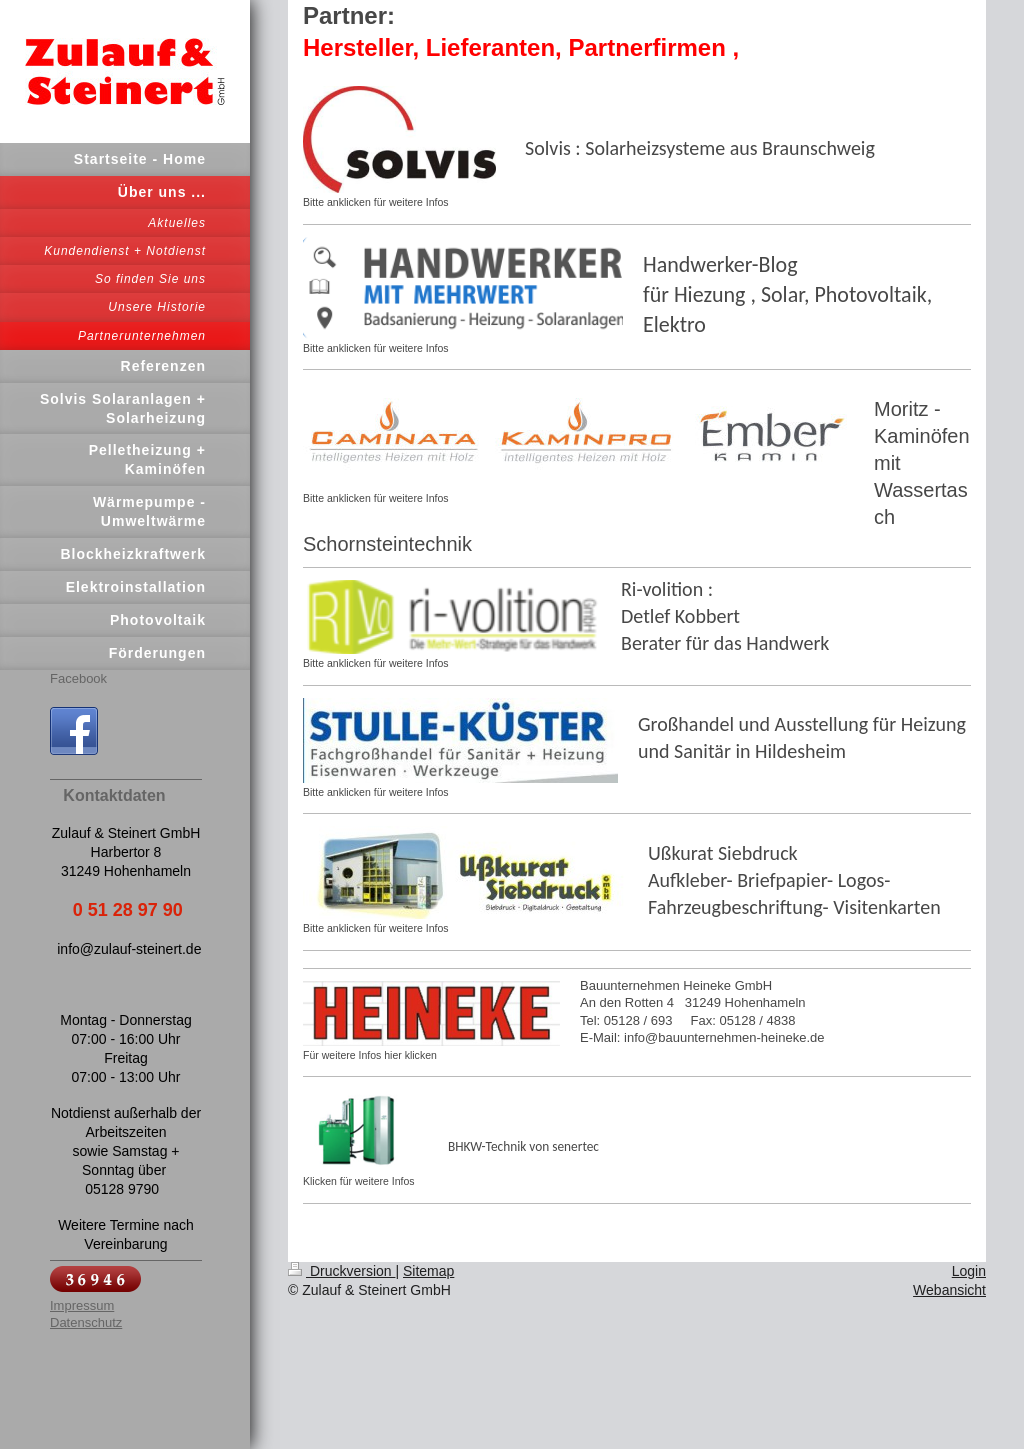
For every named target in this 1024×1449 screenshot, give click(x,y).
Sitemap (428, 1271)
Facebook (78, 678)
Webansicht (949, 1290)
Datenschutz (86, 1322)
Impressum (82, 1305)
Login (969, 1271)
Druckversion (341, 1271)
